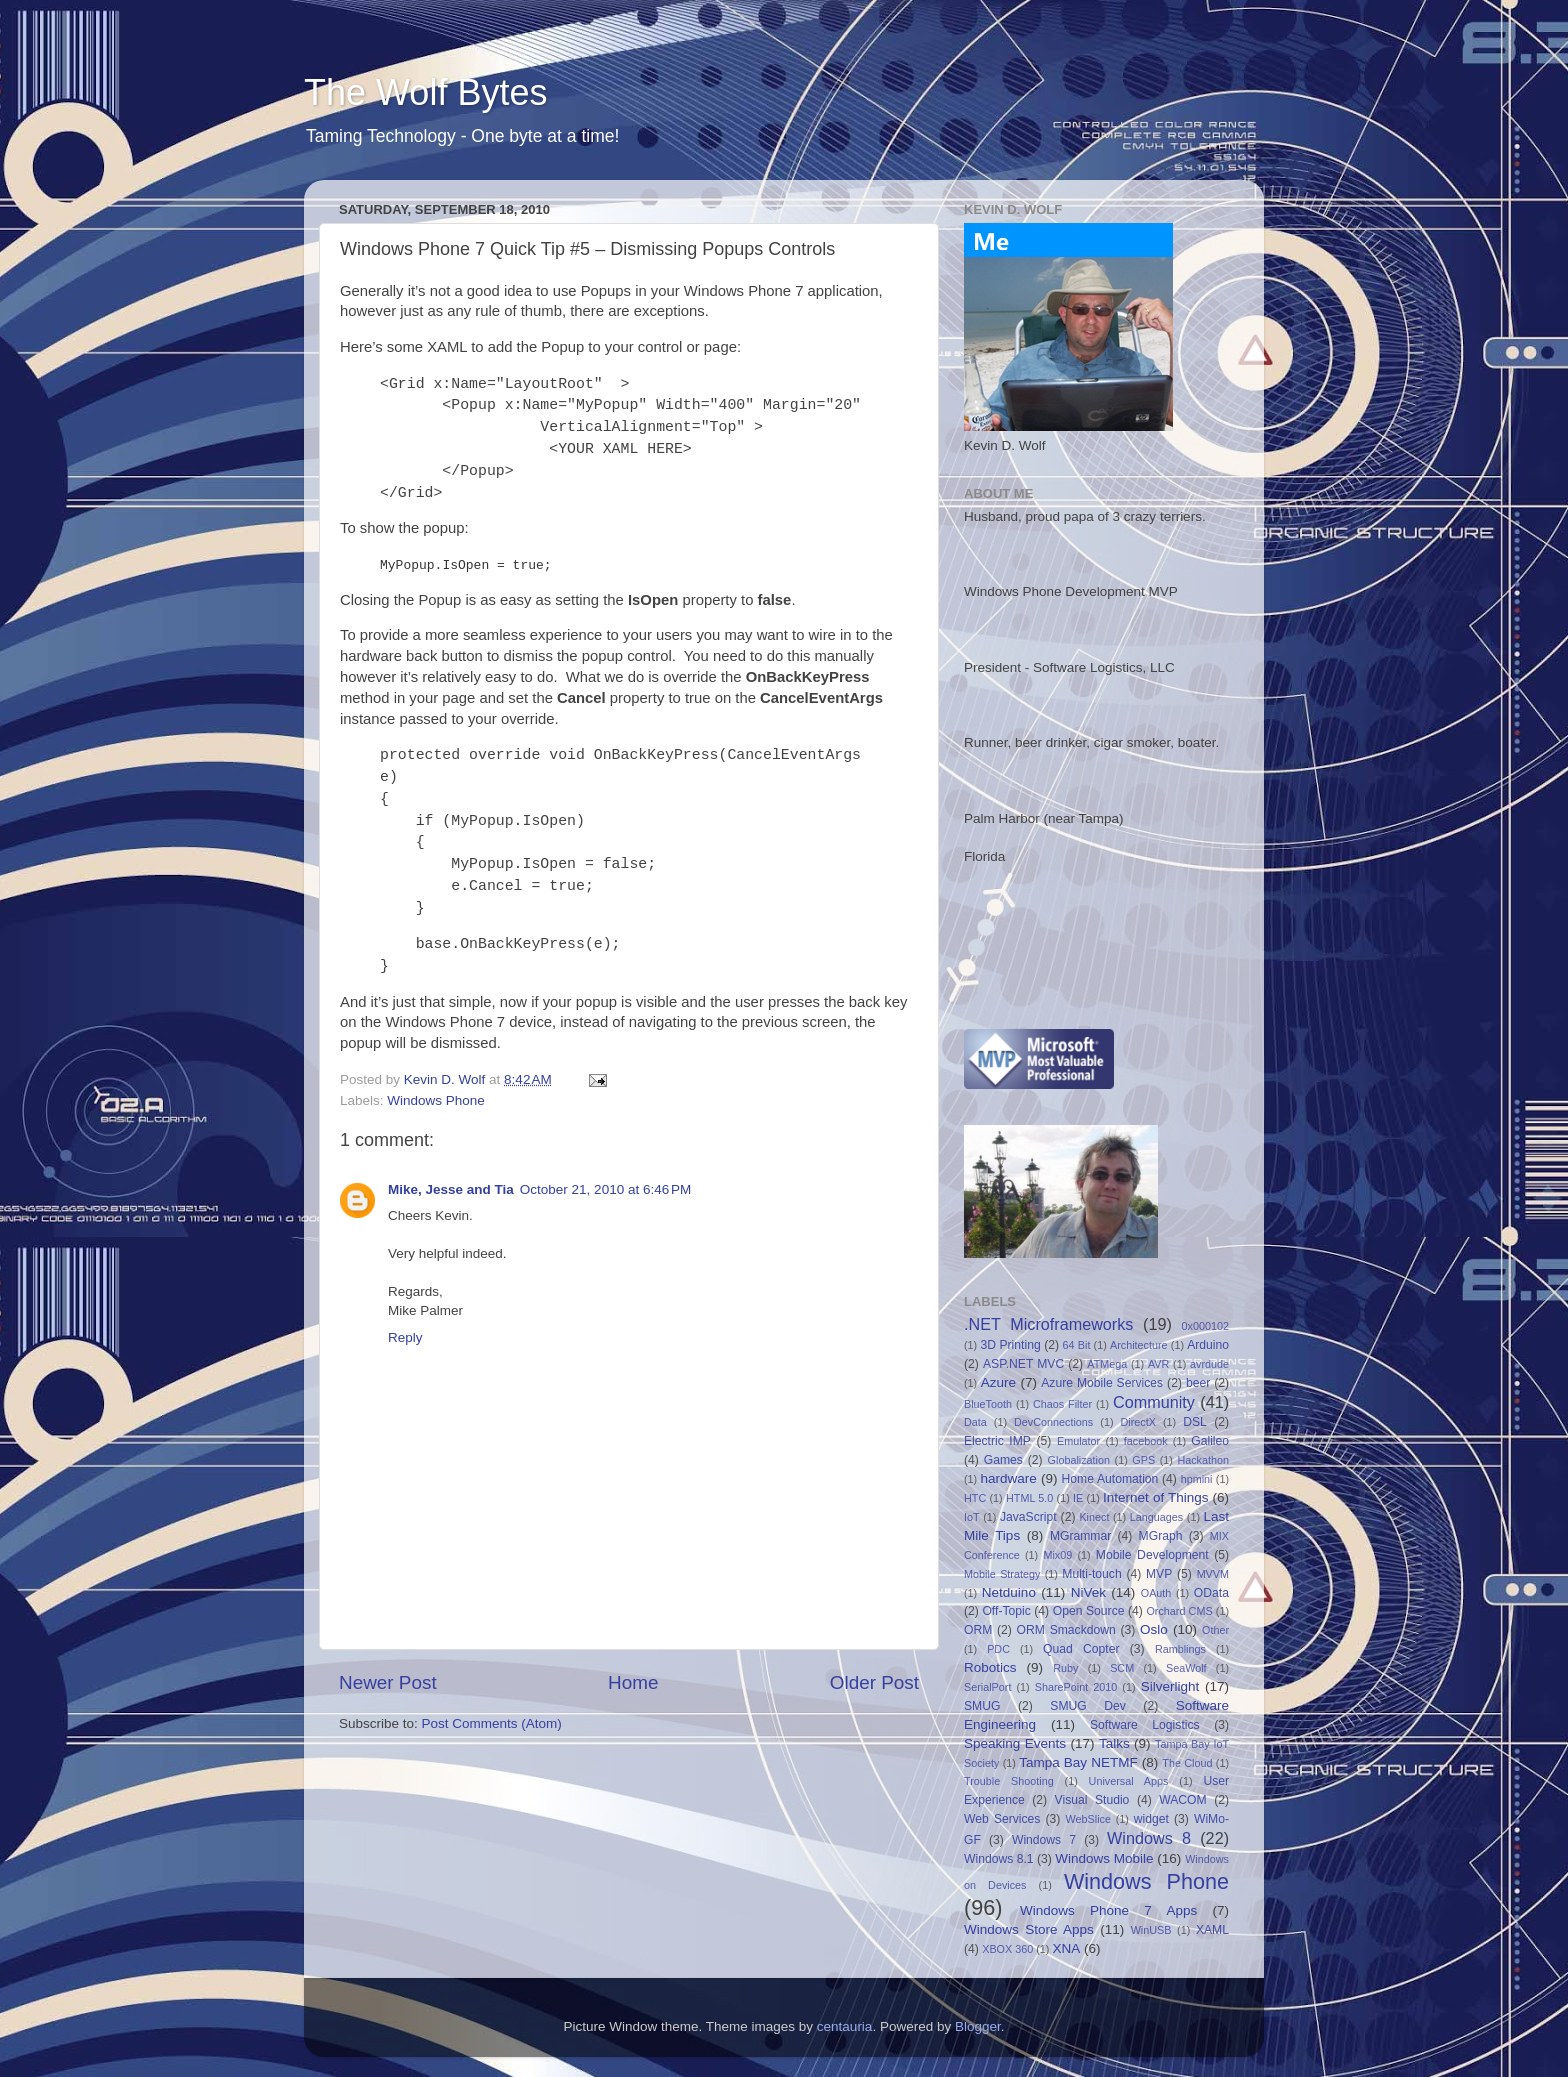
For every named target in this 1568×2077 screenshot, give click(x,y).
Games (1003, 1460)
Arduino (1208, 1345)
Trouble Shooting (1009, 1781)
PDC (998, 1649)
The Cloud (1187, 1763)
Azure (998, 1382)
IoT (972, 1517)
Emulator (1078, 1441)
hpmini (1197, 1479)
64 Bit (1077, 1345)
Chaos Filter (1062, 1404)
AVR (1158, 1364)
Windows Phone (436, 1100)
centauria (845, 2026)
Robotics (990, 1667)
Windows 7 (1044, 1840)
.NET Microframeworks (1048, 1324)
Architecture (1139, 1345)
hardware (1009, 1478)
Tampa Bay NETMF (1078, 1762)
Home (633, 1682)
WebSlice (1088, 1819)
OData (1211, 1593)
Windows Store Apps (1029, 1929)
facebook (1146, 1441)
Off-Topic (1006, 1611)
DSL (1195, 1422)
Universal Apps (1129, 1781)
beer (1198, 1383)
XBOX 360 (1007, 1949)
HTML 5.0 (1029, 1498)
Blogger (978, 2026)
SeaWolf (1186, 1668)
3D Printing (1010, 1345)
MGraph (1161, 1536)
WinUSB (1151, 1930)
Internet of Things (1155, 1497)
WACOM (1182, 1800)
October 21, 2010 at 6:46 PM (605, 1189)
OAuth (1156, 1593)
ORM (978, 1630)
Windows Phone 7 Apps (1108, 1910)
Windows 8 (1149, 1838)
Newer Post (388, 1682)
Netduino (1009, 1592)
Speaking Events (1015, 1743)
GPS (1143, 1460)
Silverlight (1170, 1686)
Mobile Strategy (1002, 1574)
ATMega (1107, 1364)
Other (1215, 1630)
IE (1078, 1498)
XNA (1066, 1948)
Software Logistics (1145, 1725)
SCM (1122, 1668)
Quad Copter (1081, 1649)
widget (1151, 1819)
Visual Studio (1092, 1800)
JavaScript (1028, 1517)
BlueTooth (988, 1404)
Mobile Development (1152, 1555)
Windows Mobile (1104, 1858)
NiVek (1088, 1592)
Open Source (1089, 1611)
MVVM (1213, 1574)
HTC (975, 1498)
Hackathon (1203, 1460)
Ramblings (1180, 1649)
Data (975, 1422)
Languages (1156, 1517)
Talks (1114, 1743)
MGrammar (1080, 1536)
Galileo (1210, 1441)
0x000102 (1205, 1326)
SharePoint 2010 (1076, 1687)
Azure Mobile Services (1102, 1383)
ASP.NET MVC (1023, 1364)
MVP (1159, 1574)
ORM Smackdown (1066, 1630)
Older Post (874, 1682)
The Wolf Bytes (425, 92)
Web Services (1002, 1819)
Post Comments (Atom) (492, 1723)
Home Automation (1110, 1479)
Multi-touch (1091, 1574)
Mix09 (1057, 1555)
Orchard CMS (1179, 1611)
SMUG (982, 1706)
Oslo (1154, 1629)
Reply (405, 1337)
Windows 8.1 (999, 1859)
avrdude (1209, 1364)
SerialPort (987, 1687)
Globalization (1079, 1460)
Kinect (1094, 1517)
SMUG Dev (1088, 1706)
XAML (1212, 1930)
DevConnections (1053, 1422)
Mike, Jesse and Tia (451, 1189)
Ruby (1065, 1668)
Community (1154, 1402)
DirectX (1138, 1422)
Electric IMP (997, 1441)
